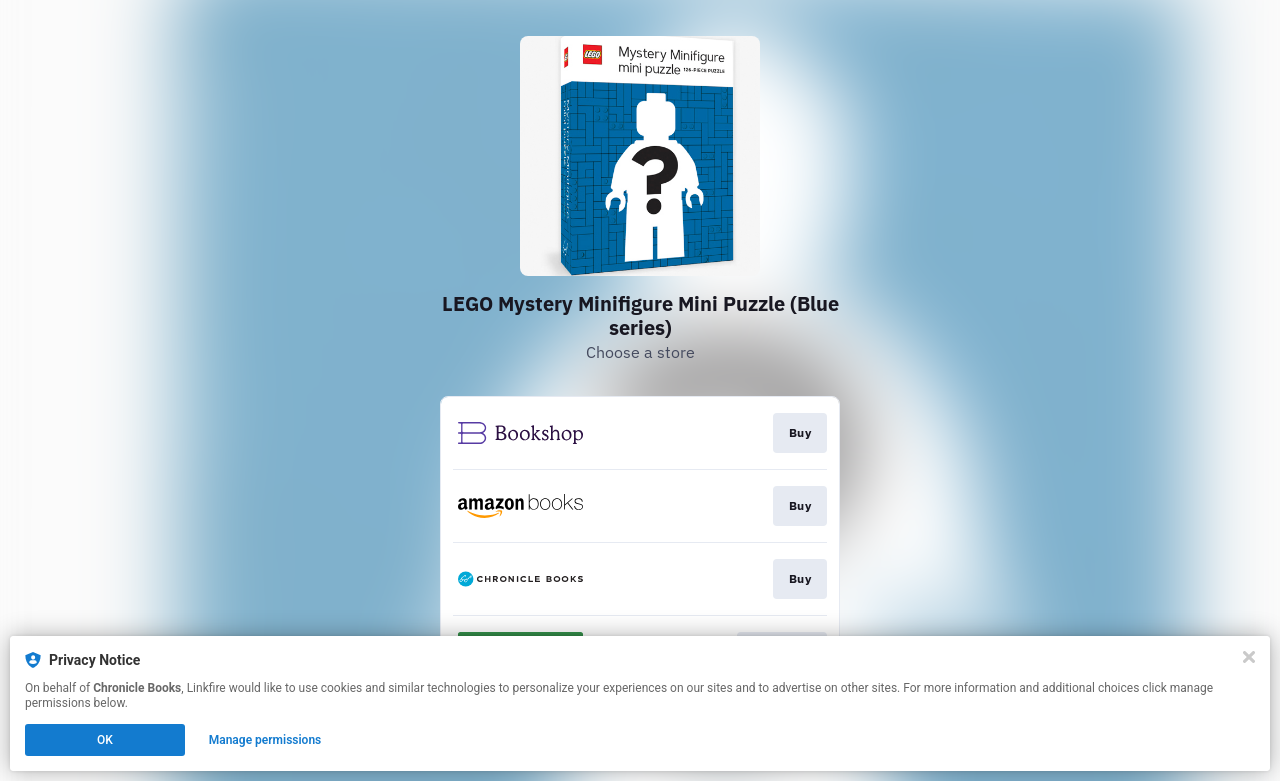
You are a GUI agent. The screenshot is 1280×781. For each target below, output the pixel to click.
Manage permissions (265, 740)
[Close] (1249, 657)
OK (105, 740)
